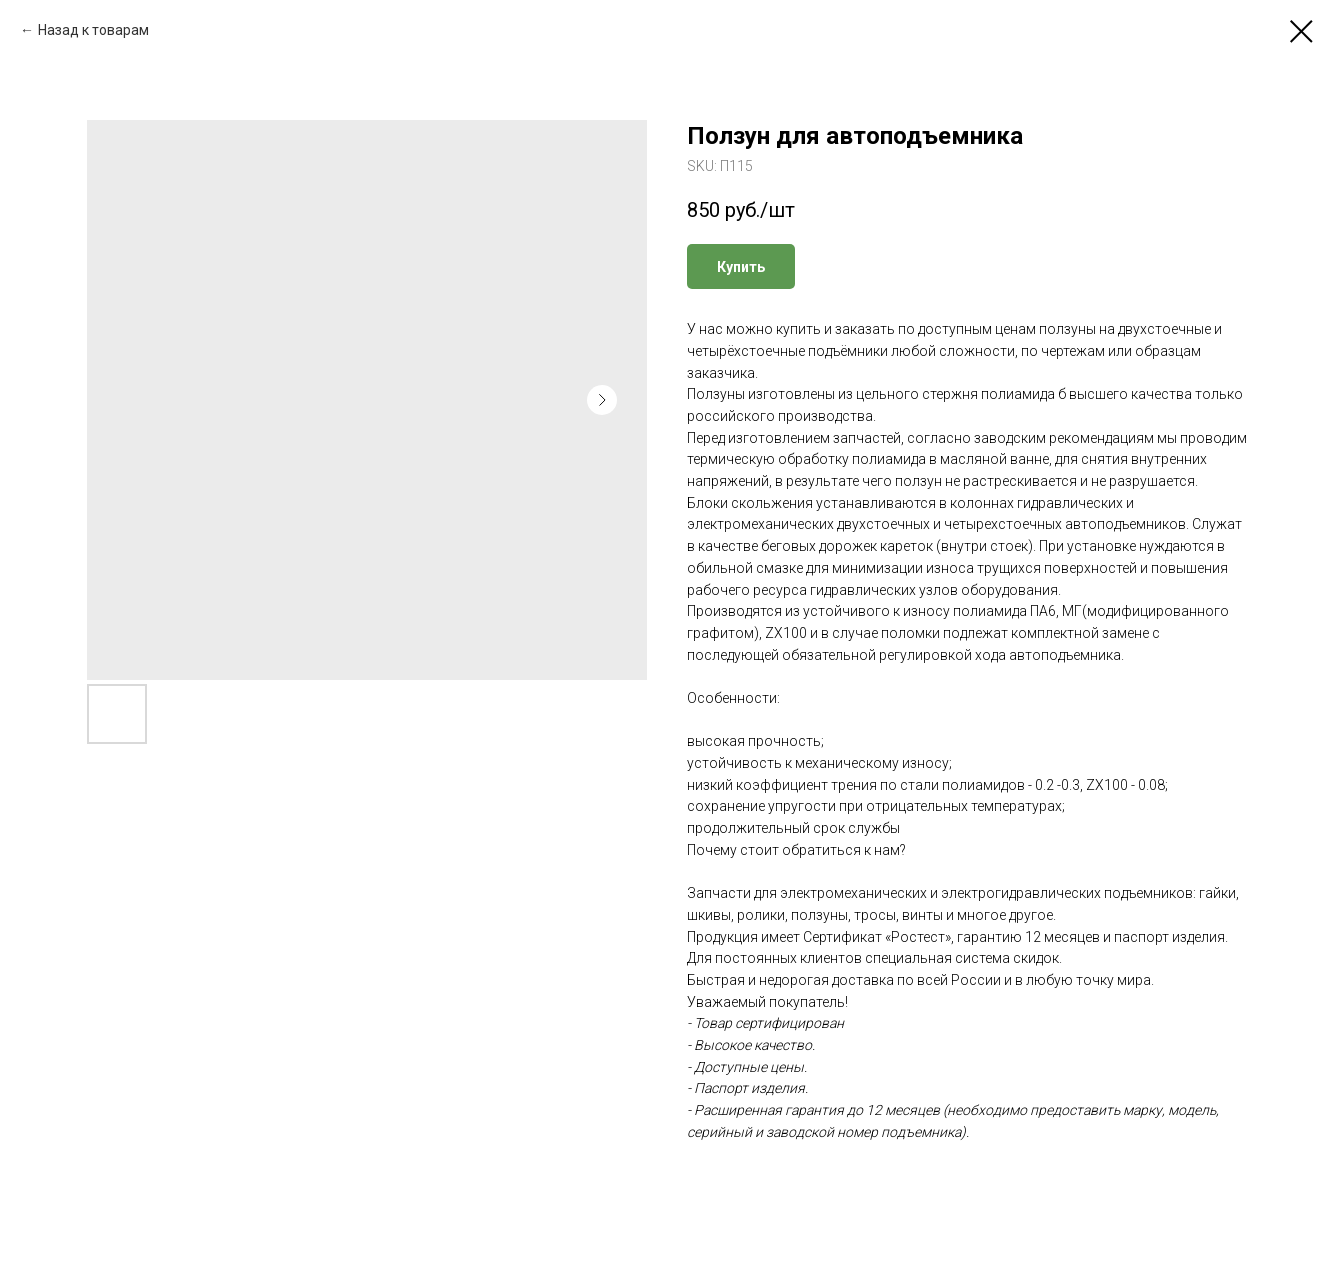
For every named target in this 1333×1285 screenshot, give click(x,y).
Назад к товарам (93, 30)
